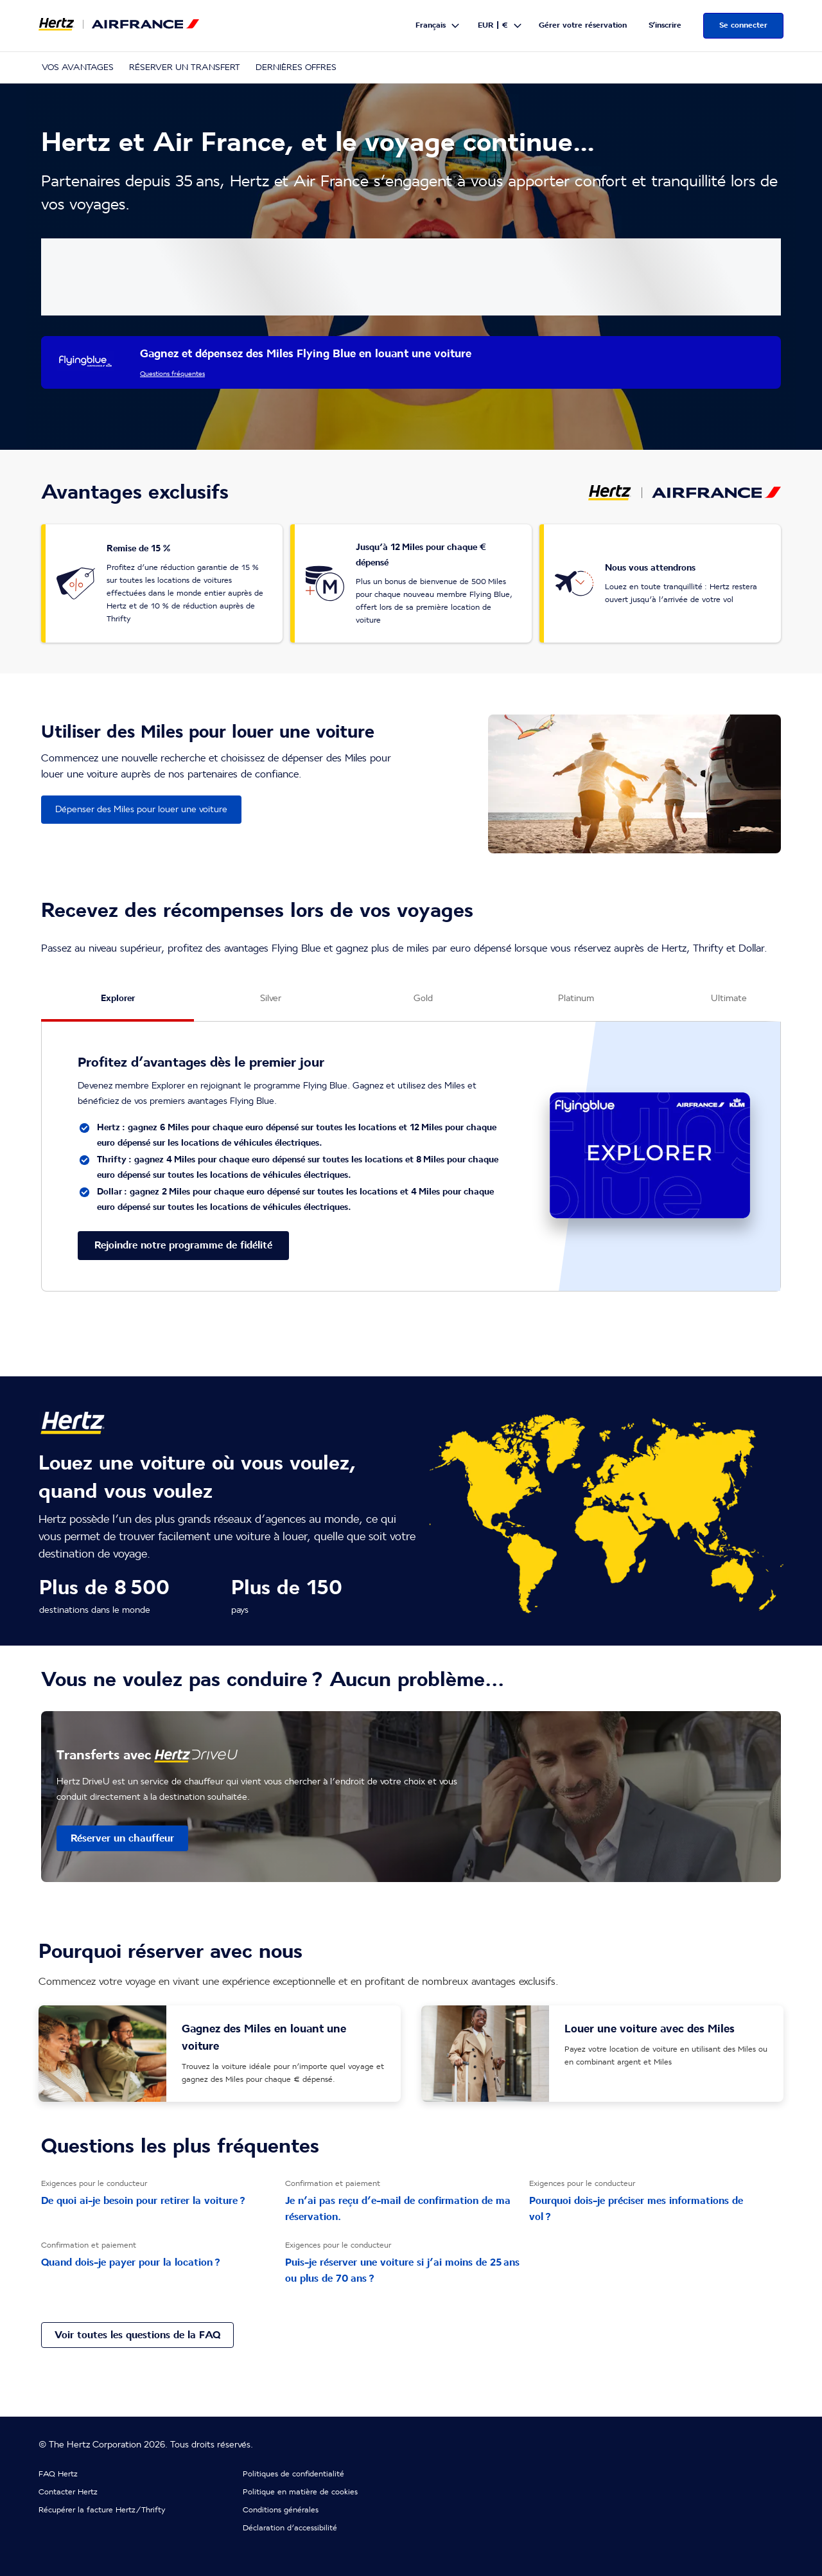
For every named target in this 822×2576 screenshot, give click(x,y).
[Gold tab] (423, 1004)
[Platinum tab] (576, 1004)
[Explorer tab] (117, 1004)
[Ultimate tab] (728, 1004)
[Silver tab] (270, 1004)
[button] (437, 26)
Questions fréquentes (172, 374)
